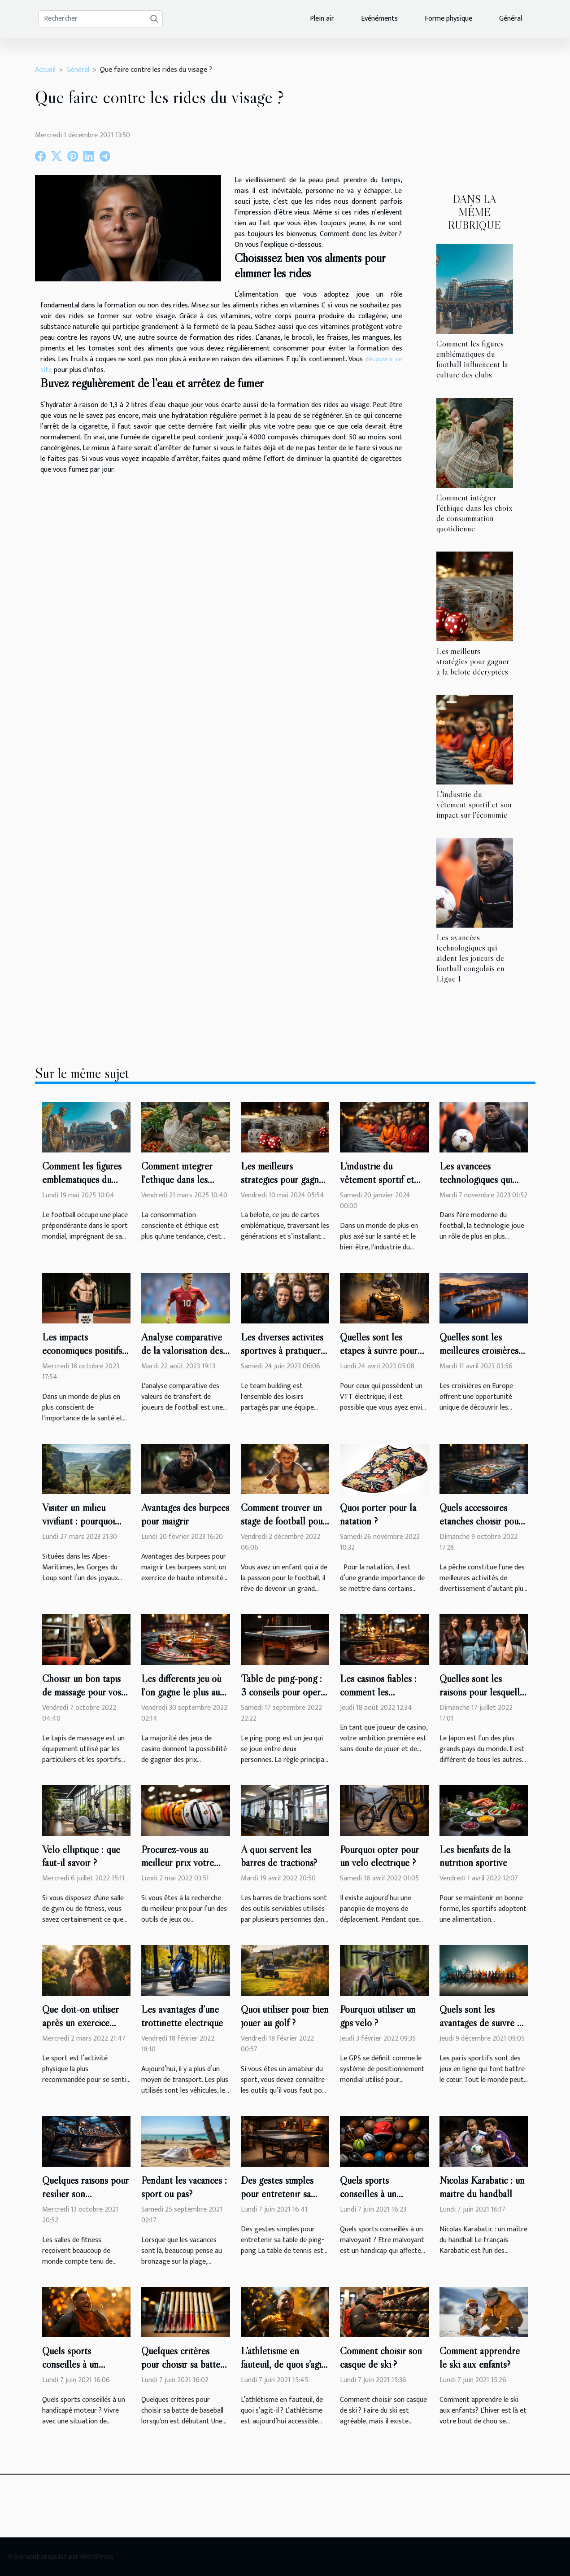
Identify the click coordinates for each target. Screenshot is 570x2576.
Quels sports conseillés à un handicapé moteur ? (79, 2364)
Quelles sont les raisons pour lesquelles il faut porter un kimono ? (483, 1698)
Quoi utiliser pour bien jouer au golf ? (285, 2016)
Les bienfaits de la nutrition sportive (474, 1856)
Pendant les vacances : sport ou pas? (184, 2187)
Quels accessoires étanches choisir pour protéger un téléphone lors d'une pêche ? (483, 1527)
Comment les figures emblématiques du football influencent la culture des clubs (472, 359)
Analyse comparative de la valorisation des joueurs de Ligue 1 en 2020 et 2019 (182, 1357)
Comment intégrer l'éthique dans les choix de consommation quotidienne (474, 513)
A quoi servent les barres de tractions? (279, 1856)
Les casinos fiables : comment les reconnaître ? (378, 1692)
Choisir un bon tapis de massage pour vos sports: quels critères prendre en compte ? (82, 1698)
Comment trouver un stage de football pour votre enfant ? (283, 1521)
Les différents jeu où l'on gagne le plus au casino (181, 1692)
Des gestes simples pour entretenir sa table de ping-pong (277, 2193)
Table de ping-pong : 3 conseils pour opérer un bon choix (285, 1692)
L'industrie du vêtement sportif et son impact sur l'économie (474, 804)
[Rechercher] (100, 18)
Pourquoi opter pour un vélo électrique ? (379, 1856)
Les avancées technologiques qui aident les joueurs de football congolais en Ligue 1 (470, 958)
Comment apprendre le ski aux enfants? (479, 2357)
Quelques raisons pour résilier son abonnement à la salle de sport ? (85, 2200)
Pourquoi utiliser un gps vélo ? (378, 2016)
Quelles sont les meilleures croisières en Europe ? (478, 1350)
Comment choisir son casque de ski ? (381, 2357)
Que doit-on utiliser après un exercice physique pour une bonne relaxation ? (80, 2029)
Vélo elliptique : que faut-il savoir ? (81, 1856)
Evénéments (379, 19)
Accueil (45, 70)
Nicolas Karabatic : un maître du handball (482, 2187)
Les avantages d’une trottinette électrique (182, 2016)
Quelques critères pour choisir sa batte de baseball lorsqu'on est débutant (182, 2370)
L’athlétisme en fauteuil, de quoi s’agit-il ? (284, 2364)
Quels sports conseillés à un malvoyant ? (368, 2193)
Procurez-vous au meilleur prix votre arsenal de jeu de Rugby (177, 1869)
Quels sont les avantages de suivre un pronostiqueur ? (482, 2022)
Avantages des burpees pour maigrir (185, 1514)
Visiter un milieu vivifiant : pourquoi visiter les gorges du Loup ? (81, 1527)
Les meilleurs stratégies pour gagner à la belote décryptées (472, 661)
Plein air (322, 19)
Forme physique (448, 19)
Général (510, 19)
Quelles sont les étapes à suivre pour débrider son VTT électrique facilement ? (383, 1357)
